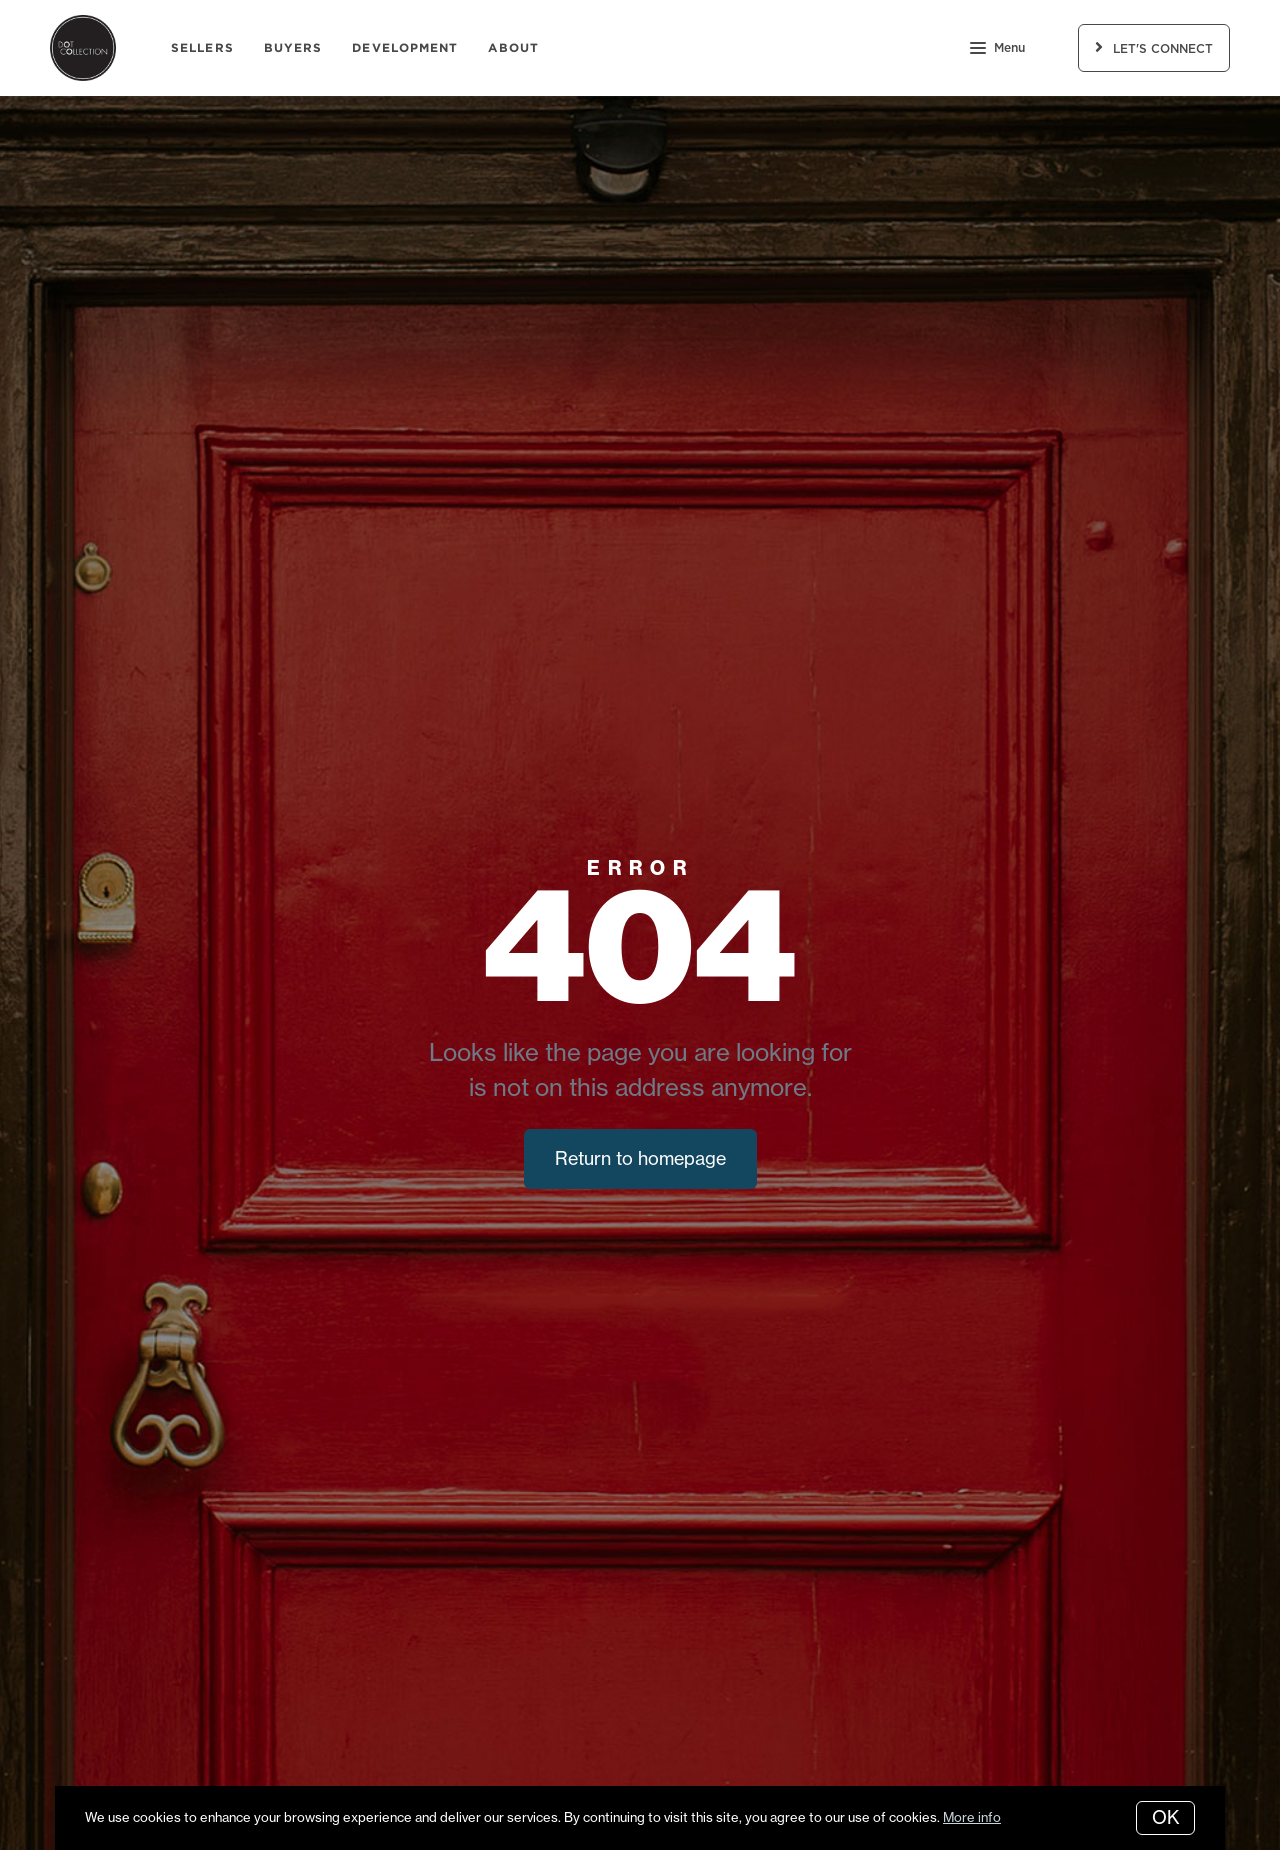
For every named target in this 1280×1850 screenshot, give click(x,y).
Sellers (202, 47)
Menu (997, 50)
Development (405, 47)
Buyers (293, 47)
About (513, 47)
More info (972, 1817)
